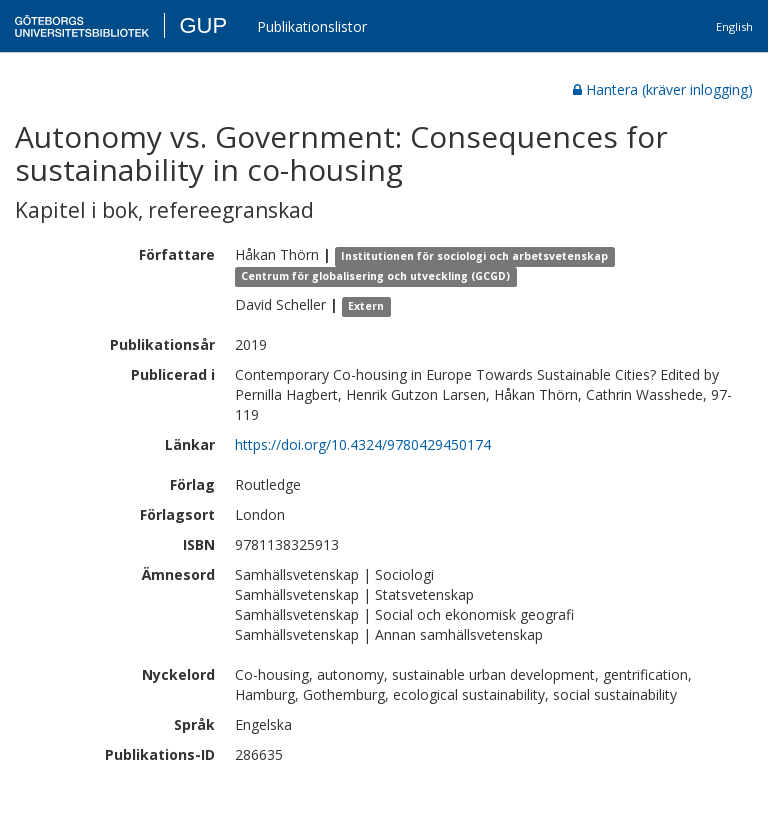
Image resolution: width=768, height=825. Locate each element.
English (734, 26)
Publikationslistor (312, 26)
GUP (203, 25)
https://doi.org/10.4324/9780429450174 (363, 444)
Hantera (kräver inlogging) (663, 89)
